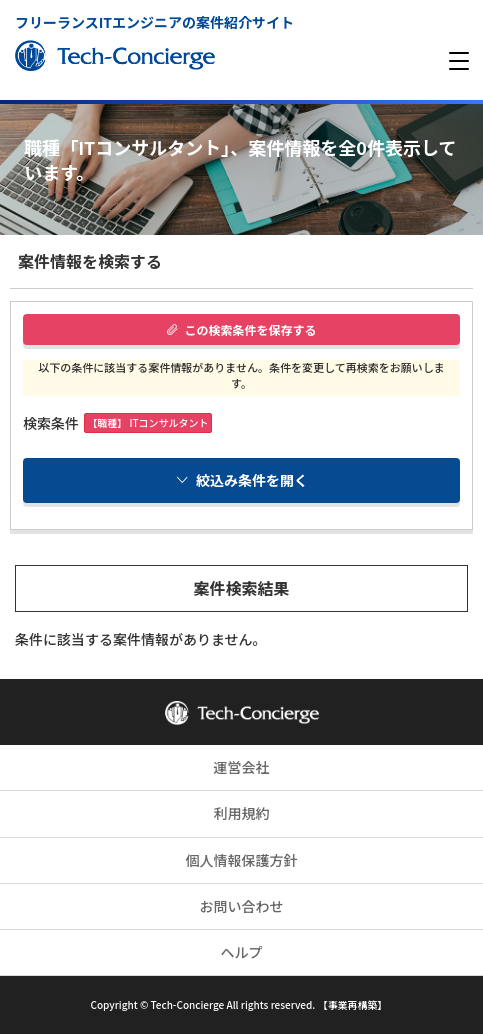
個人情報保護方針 (242, 860)
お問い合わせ (242, 906)
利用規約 (242, 813)
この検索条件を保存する (241, 329)
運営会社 (242, 767)
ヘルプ (242, 952)
